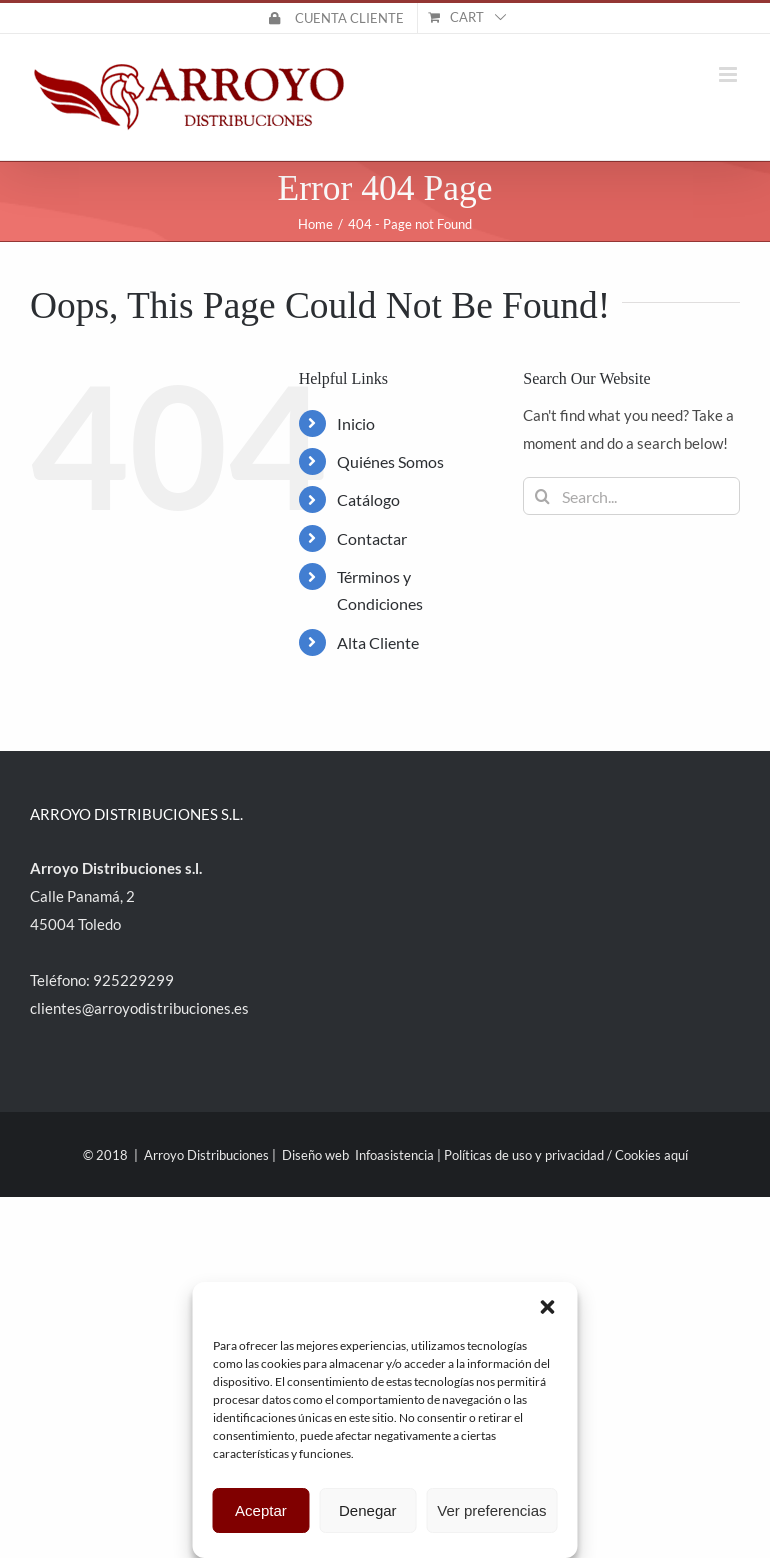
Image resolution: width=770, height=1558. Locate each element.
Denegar (368, 1510)
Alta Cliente (378, 642)
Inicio (356, 423)
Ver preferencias (491, 1510)
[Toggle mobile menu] (729, 74)
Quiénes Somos (390, 461)
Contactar (372, 538)
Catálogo (368, 499)
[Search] (542, 496)
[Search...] (631, 496)
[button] (548, 1307)
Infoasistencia (394, 1155)
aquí (676, 1155)
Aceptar (261, 1510)
